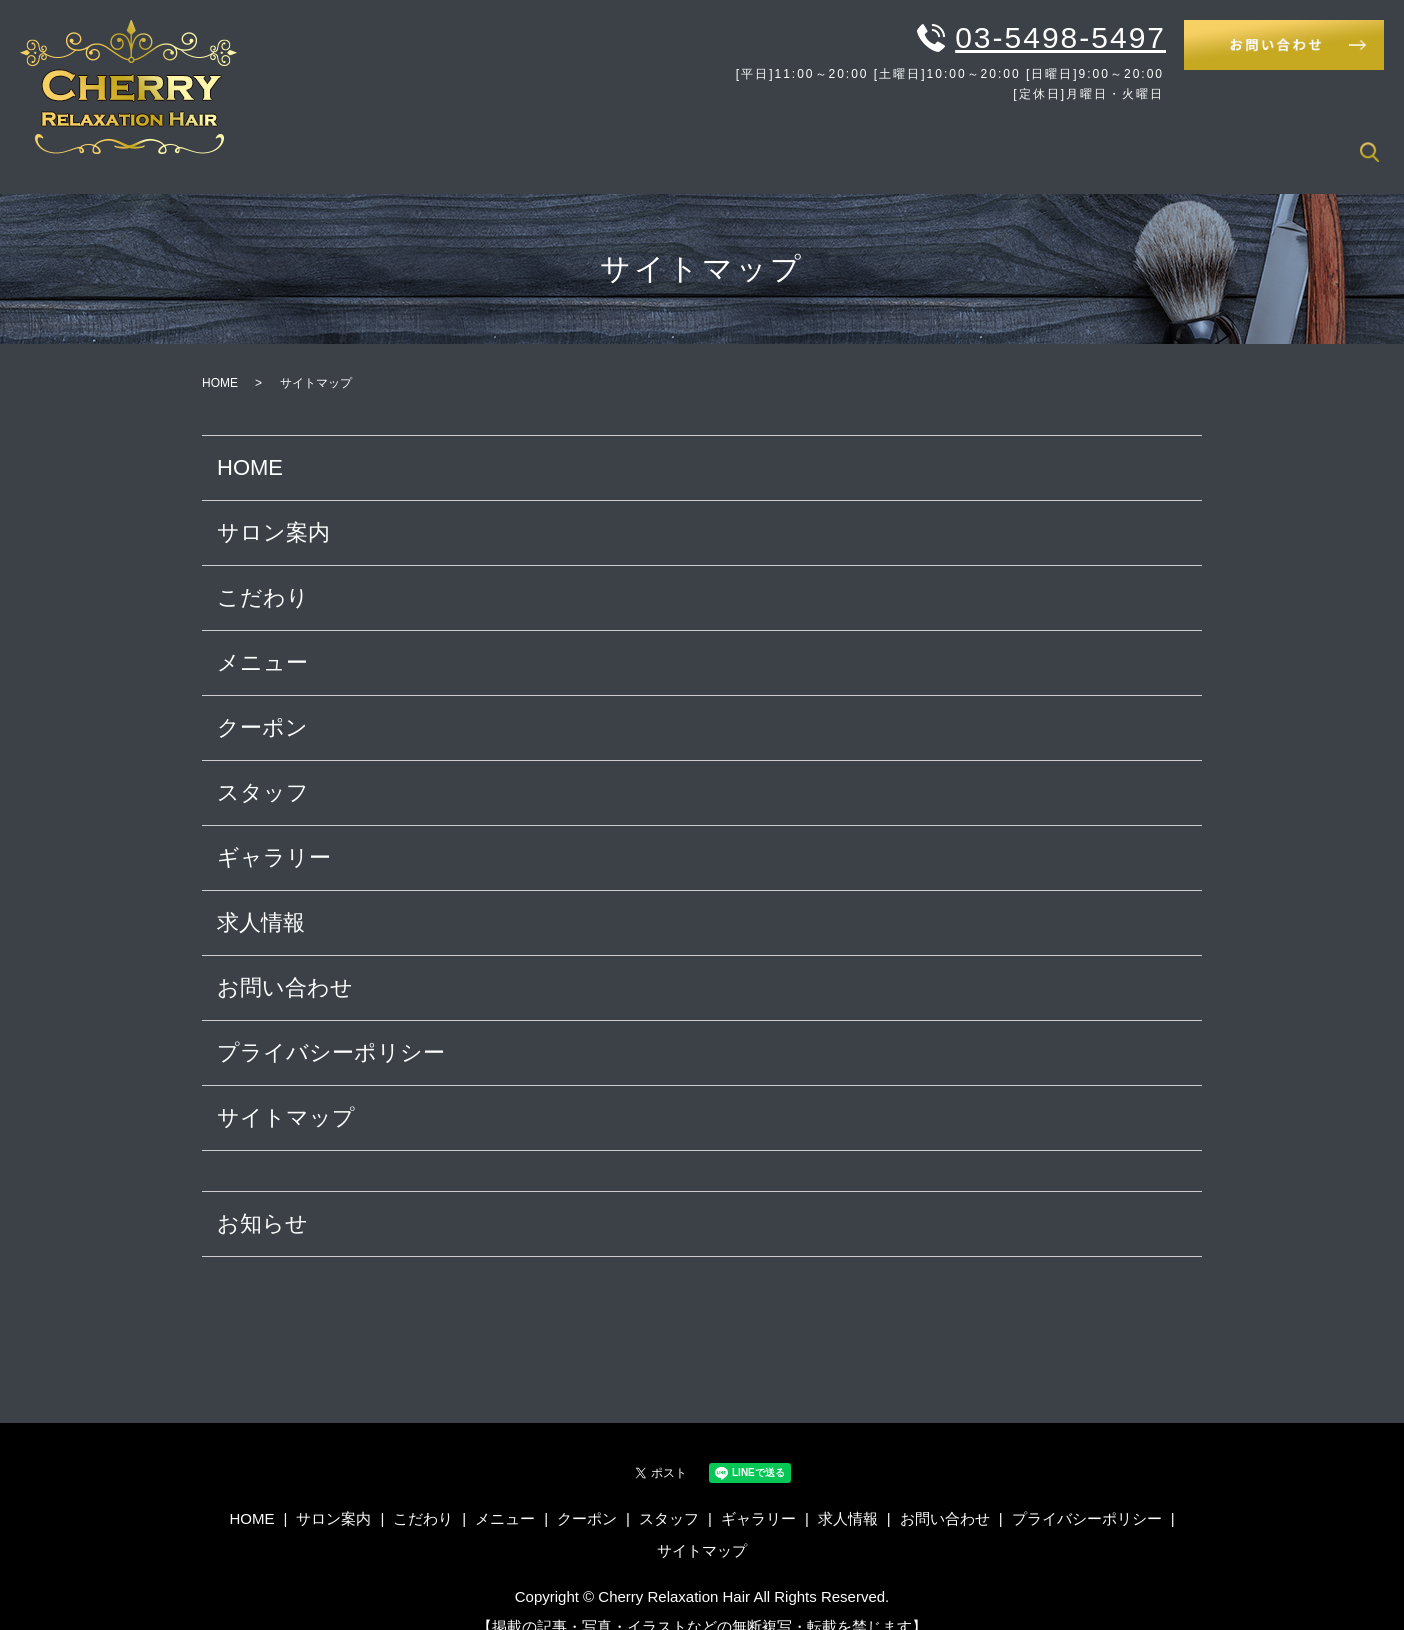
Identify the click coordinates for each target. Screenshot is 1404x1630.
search (1369, 141)
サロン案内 (746, 139)
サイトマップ (286, 1091)
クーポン (1024, 139)
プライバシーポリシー (331, 1026)
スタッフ (1114, 139)
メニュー (934, 139)
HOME (656, 139)
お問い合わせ (285, 961)
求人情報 (1309, 139)
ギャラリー (1211, 139)
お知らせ (262, 1197)
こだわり (844, 139)
